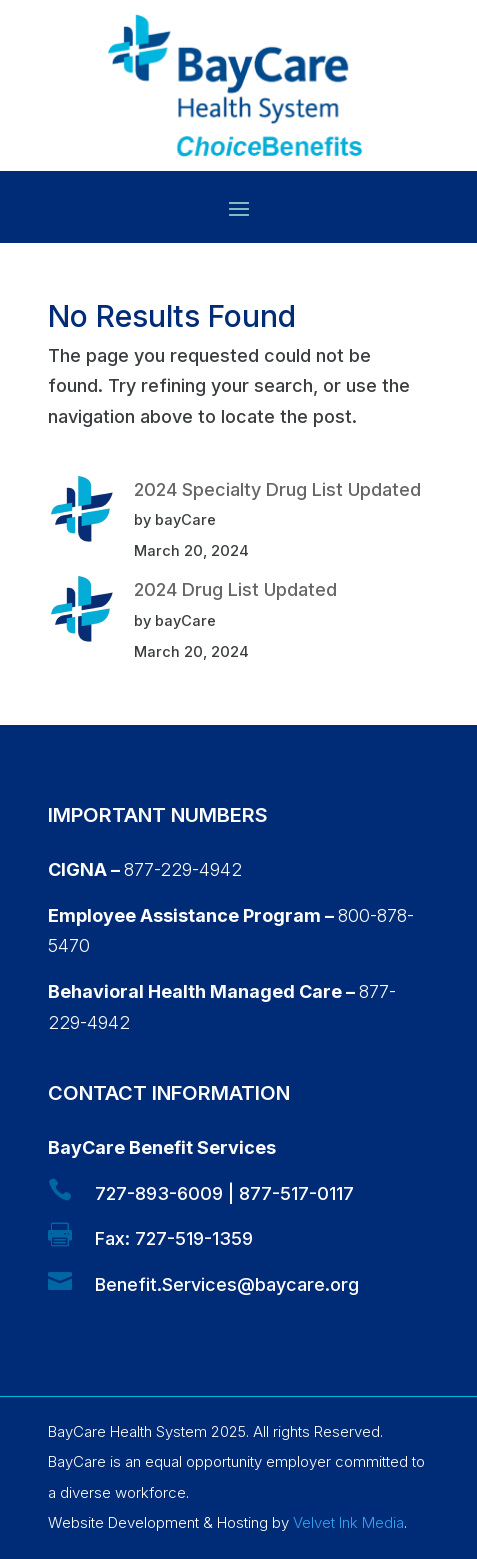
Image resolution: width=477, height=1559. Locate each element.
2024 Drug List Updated (235, 589)
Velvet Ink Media (348, 1522)
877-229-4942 (183, 869)
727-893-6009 (159, 1193)
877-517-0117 (296, 1193)
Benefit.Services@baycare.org (227, 1284)
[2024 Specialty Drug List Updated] (82, 514)
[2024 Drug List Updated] (82, 614)
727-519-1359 (194, 1238)
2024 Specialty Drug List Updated (277, 489)
